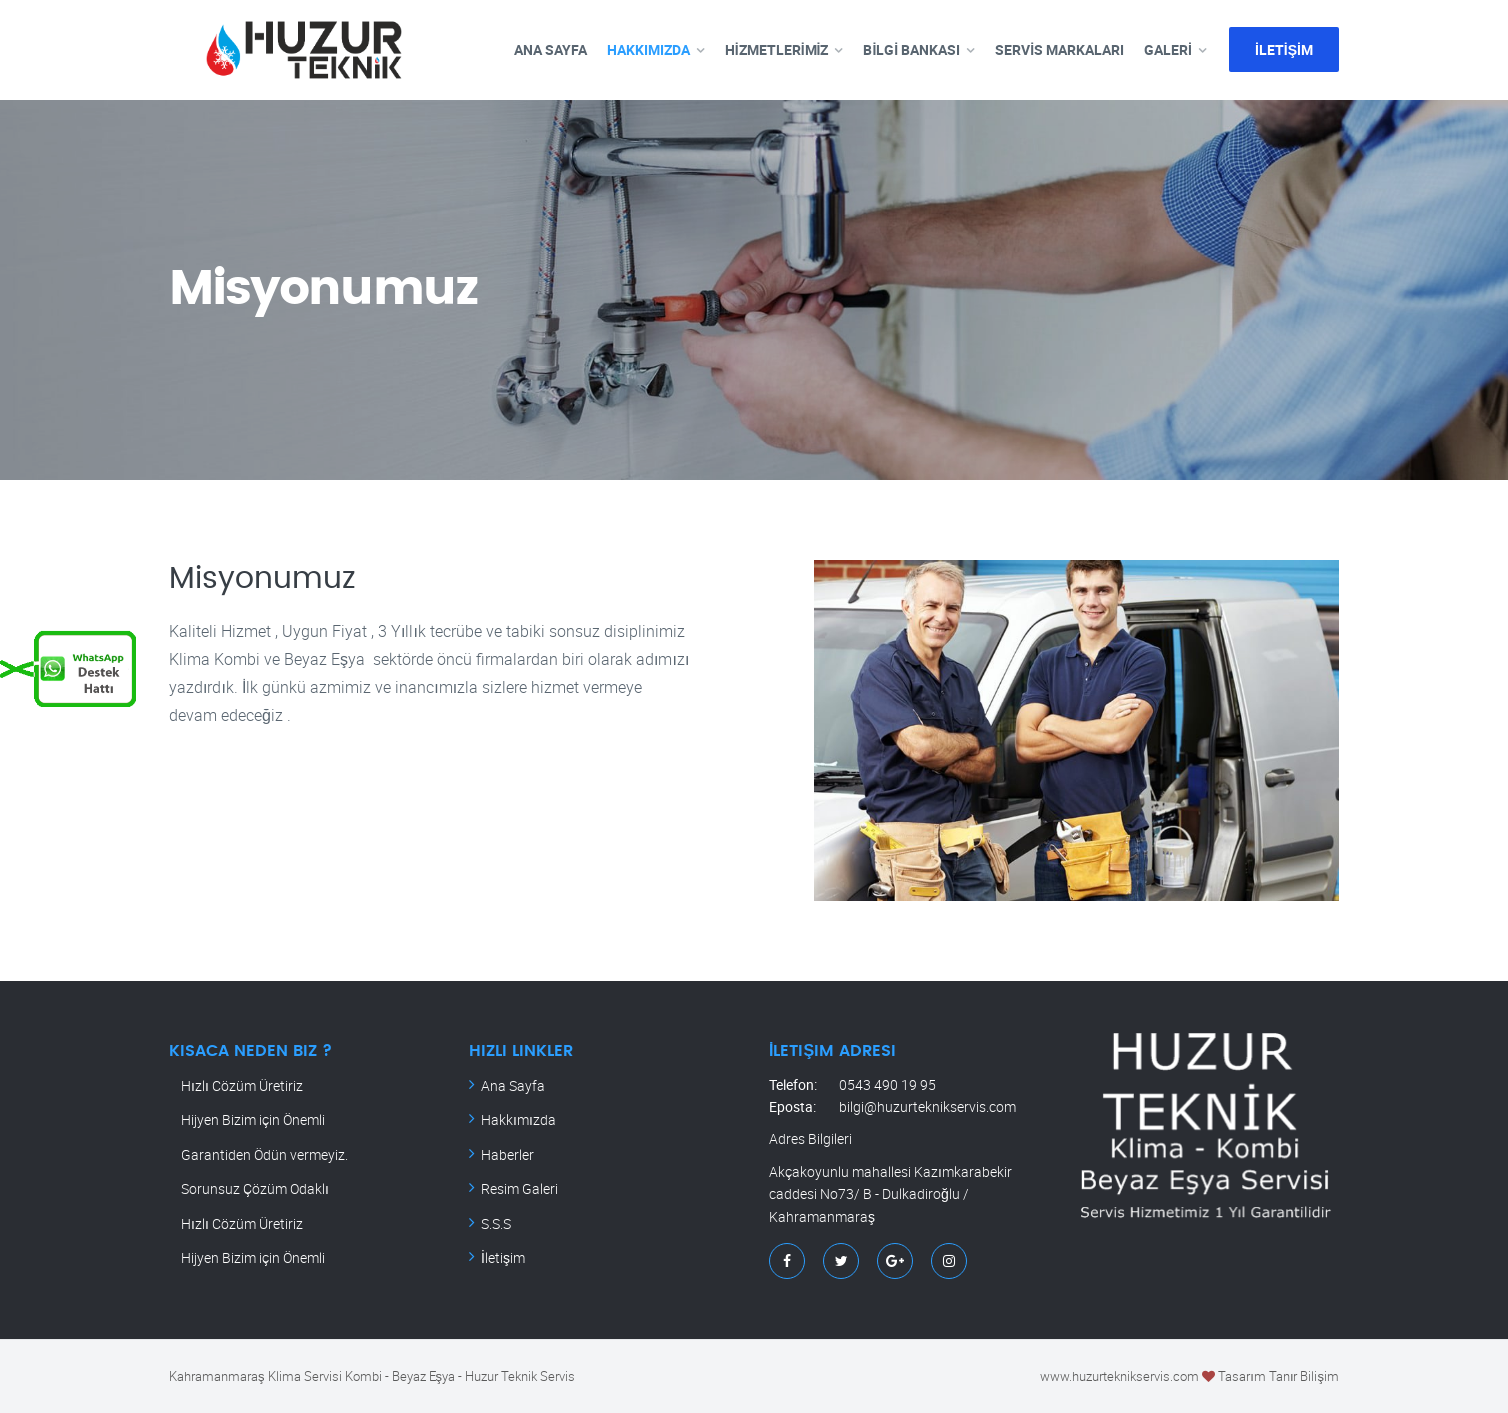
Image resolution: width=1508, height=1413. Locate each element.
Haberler (507, 1154)
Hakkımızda (518, 1119)
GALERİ (1168, 49)
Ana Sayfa (513, 1085)
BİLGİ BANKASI (911, 49)
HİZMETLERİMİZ (777, 49)
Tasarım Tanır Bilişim (1278, 1376)
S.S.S (496, 1223)
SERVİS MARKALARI (1059, 49)
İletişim (503, 1257)
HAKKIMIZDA (648, 49)
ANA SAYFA (550, 49)
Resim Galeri (519, 1188)
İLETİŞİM (1284, 49)
